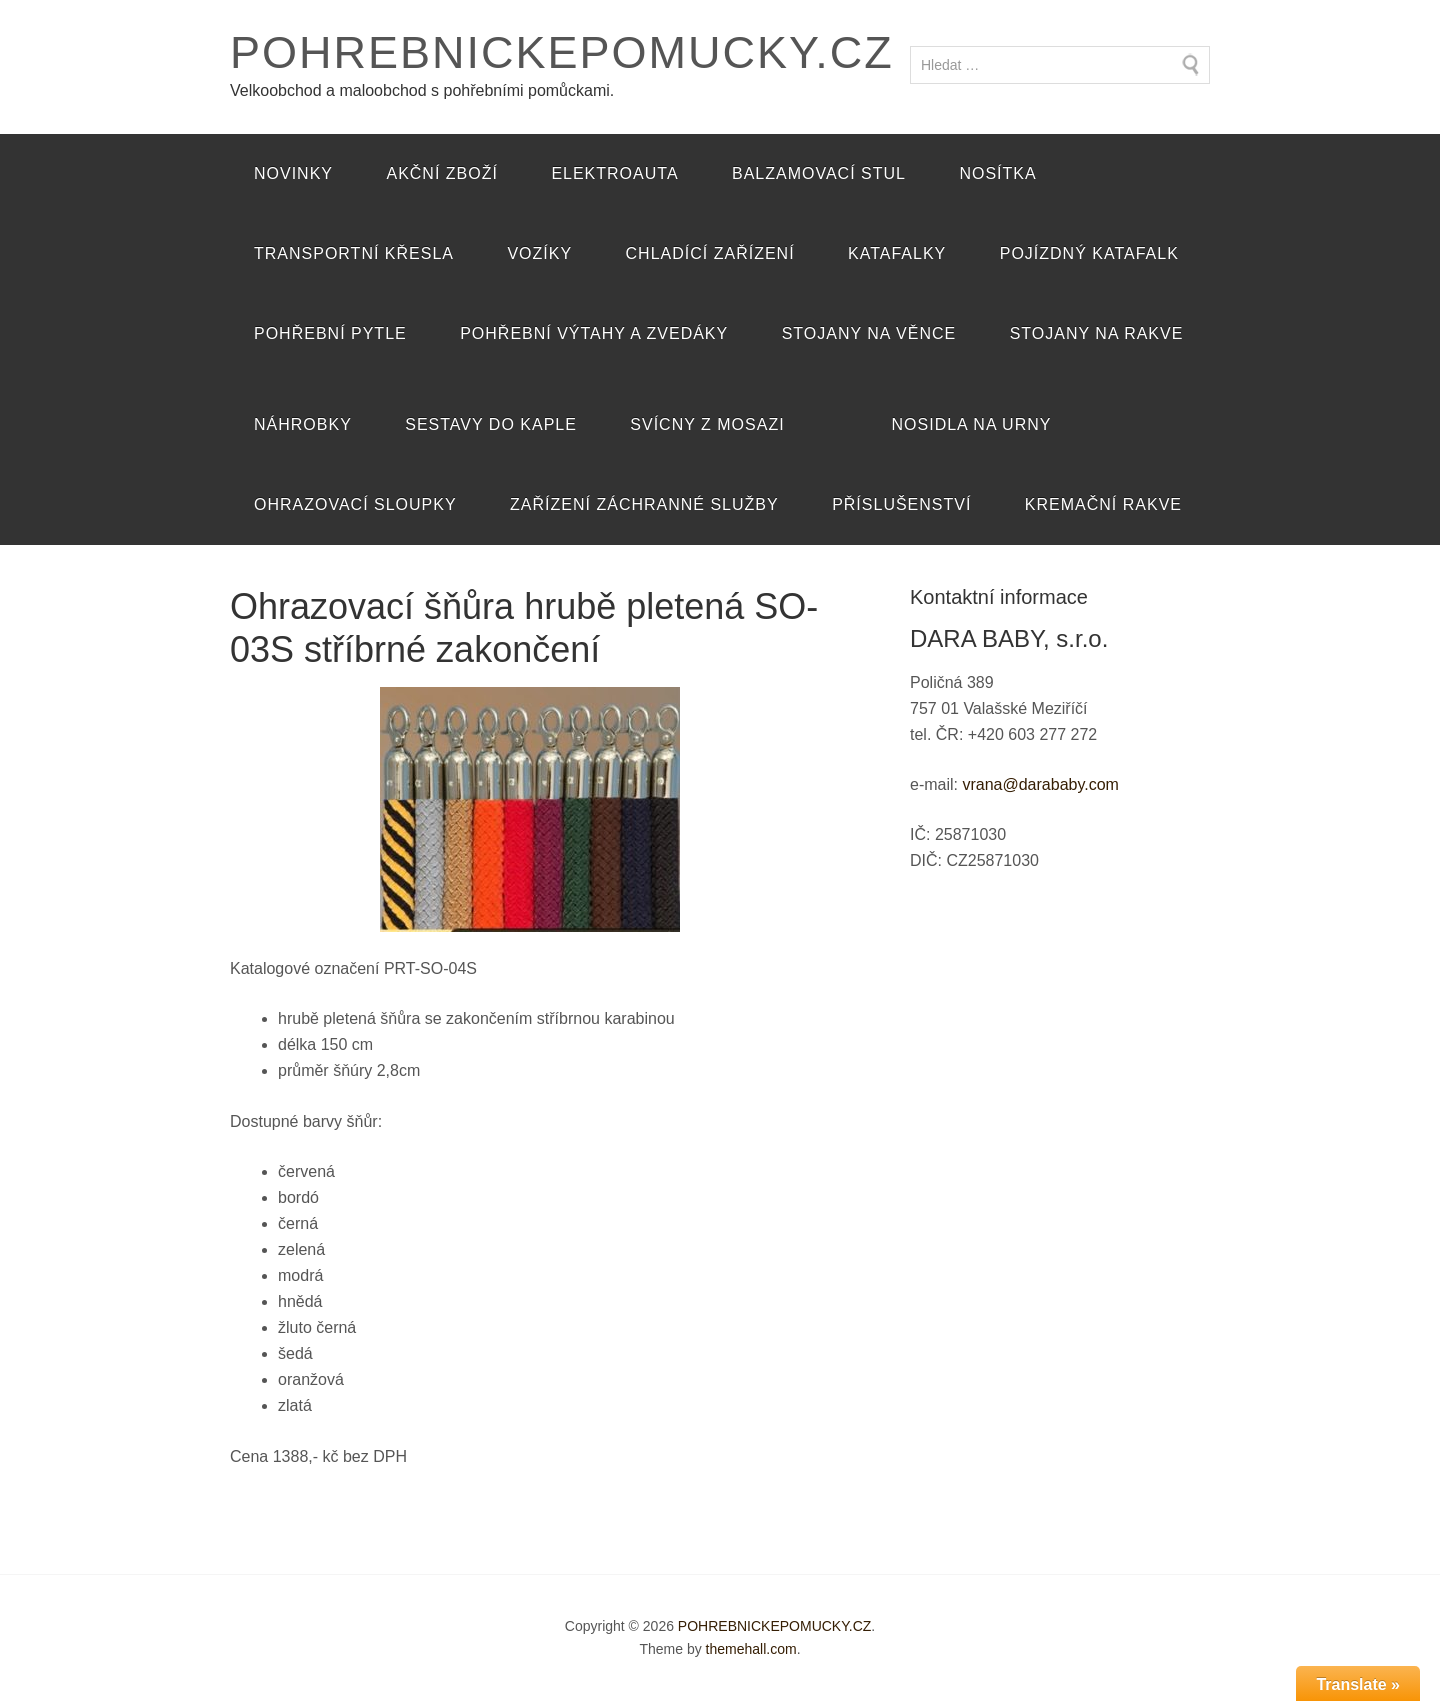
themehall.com (751, 1649)
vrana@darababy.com (1040, 784)
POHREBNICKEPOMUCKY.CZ (562, 52)
